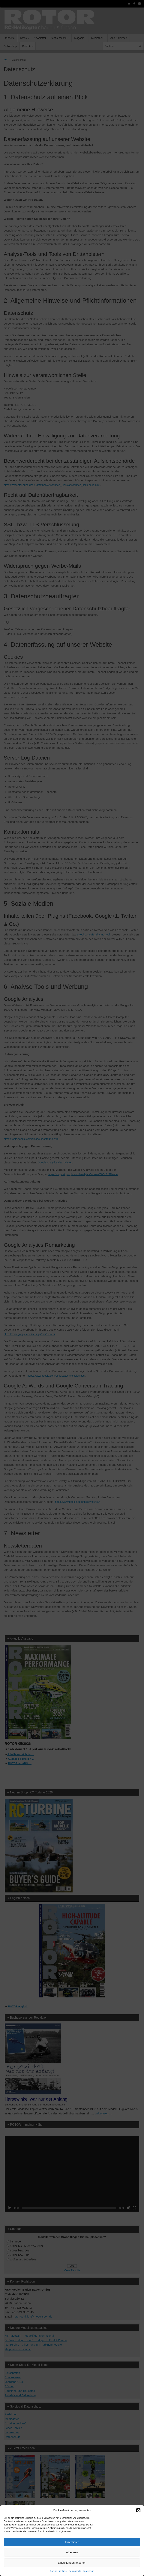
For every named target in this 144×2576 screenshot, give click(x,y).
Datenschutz (75, 2571)
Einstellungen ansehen (72, 2562)
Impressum (88, 2571)
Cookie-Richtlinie (58, 2571)
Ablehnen (72, 2552)
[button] (138, 2510)
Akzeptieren (71, 2542)
